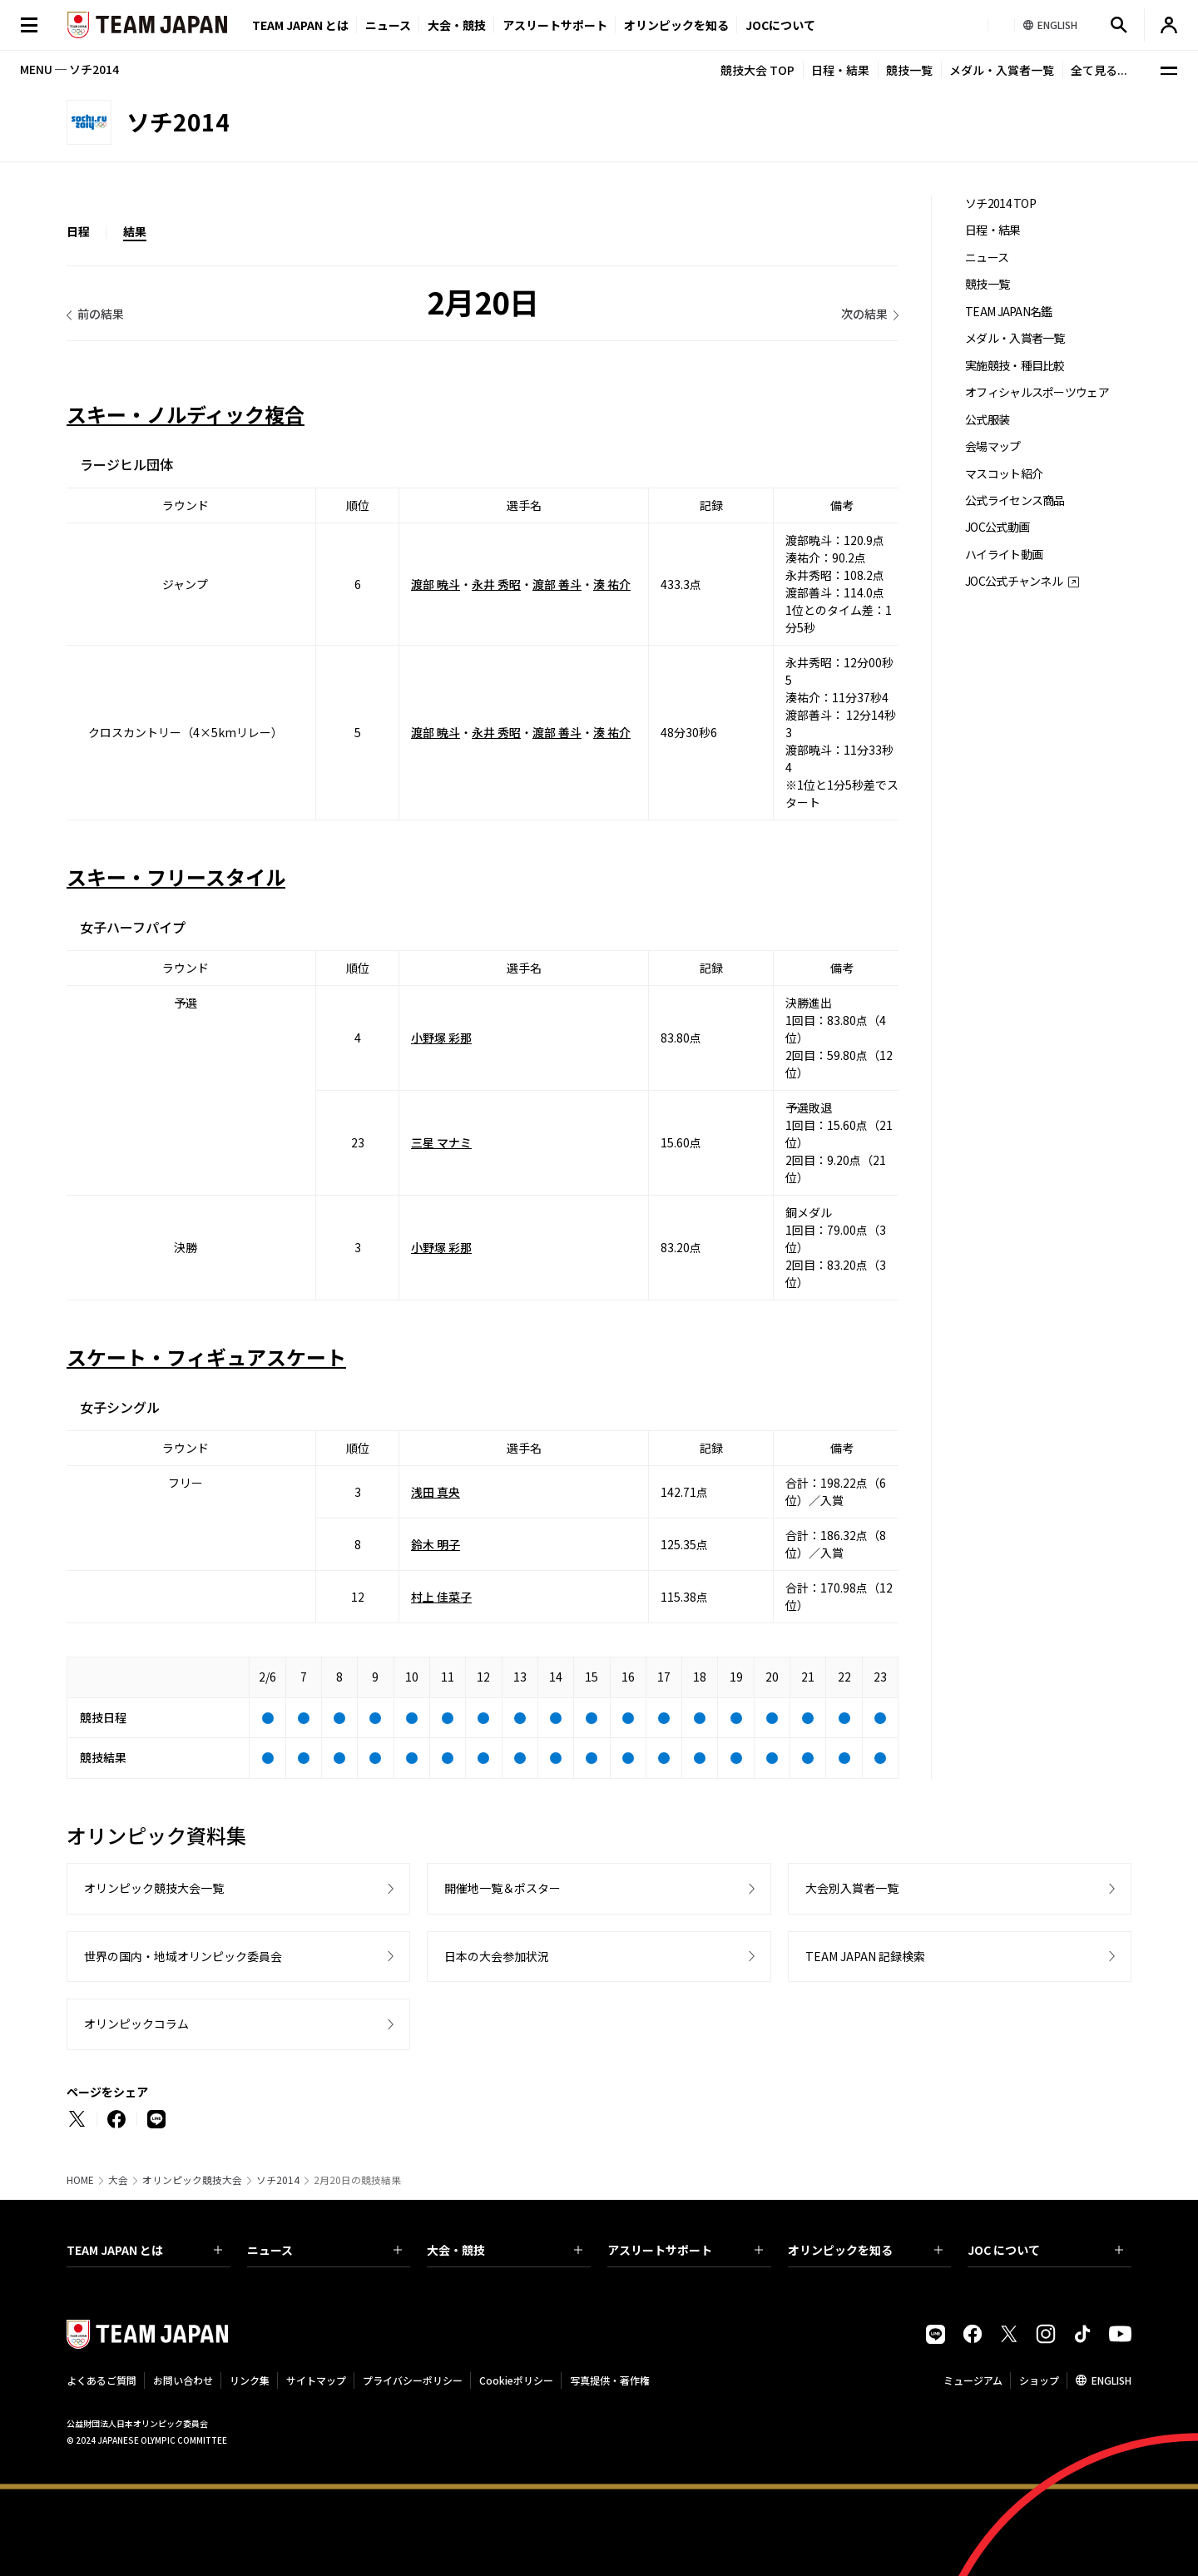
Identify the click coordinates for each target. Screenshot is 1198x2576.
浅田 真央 (435, 1492)
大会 (118, 2180)
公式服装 (987, 420)
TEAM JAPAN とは (144, 2250)
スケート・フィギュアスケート (206, 1356)
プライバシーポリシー (413, 2380)
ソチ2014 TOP (1000, 203)
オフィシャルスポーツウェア (1037, 392)
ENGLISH (1111, 2380)
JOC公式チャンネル (1013, 581)
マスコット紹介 (1003, 474)
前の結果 (100, 313)
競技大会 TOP (757, 70)
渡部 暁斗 (435, 584)
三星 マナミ (441, 1142)
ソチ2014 (278, 2180)
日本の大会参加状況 (496, 1956)
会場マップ (993, 446)
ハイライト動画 (1003, 554)
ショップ (1039, 2380)
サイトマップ (316, 2380)
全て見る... (1099, 70)
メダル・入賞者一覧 (1001, 70)
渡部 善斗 (557, 584)
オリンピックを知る (676, 25)
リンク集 (250, 2380)
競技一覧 (909, 70)
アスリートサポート (554, 25)
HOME (80, 2180)
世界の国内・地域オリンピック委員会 (183, 1956)
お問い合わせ (183, 2380)
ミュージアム (972, 2380)
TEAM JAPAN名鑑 (1008, 312)
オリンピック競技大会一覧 (154, 1888)
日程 (78, 231)
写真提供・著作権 (610, 2380)
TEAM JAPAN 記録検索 (865, 1956)
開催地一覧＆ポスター (502, 1888)
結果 (134, 231)
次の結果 (864, 313)
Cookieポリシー (516, 2380)
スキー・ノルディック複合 (185, 414)
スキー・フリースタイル (176, 876)
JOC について (1045, 2250)
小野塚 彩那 (441, 1037)
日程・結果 (840, 70)
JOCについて (780, 25)
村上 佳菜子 (441, 1596)
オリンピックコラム (136, 2023)
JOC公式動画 (997, 527)
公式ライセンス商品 (1015, 500)
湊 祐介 (612, 584)
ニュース (388, 25)
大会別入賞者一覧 (851, 1888)
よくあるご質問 (101, 2380)
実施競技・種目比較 (1015, 366)
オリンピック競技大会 (192, 2180)
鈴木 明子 (435, 1544)
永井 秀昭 (496, 584)
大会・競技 (504, 2250)
